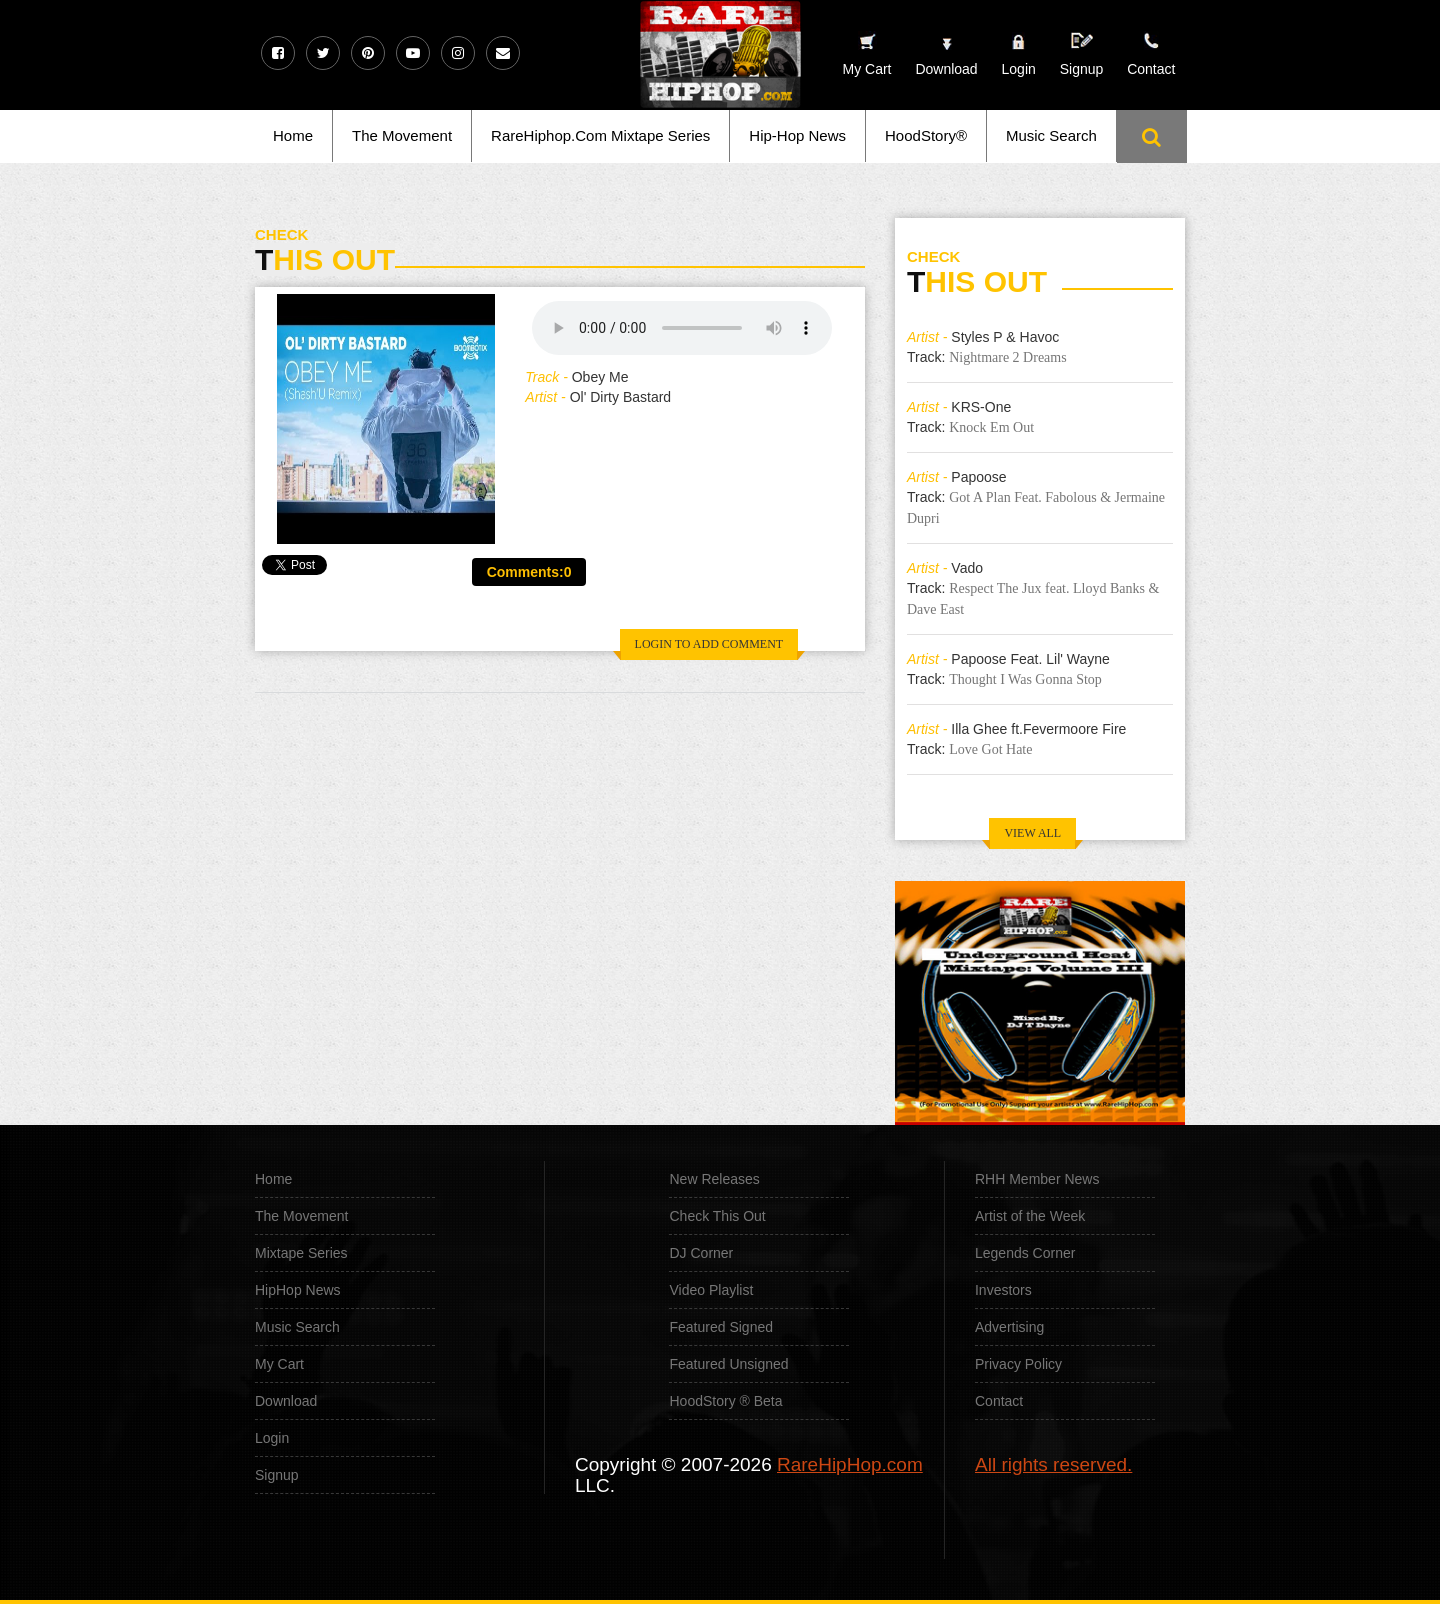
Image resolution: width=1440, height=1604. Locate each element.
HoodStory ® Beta (725, 1401)
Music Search (1051, 135)
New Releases (714, 1179)
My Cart (279, 1364)
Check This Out (717, 1216)
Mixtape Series (301, 1253)
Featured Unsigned (728, 1364)
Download (286, 1401)
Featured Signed (721, 1327)
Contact (999, 1401)
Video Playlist (711, 1290)
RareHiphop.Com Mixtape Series (600, 135)
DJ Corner (701, 1253)
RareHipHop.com (850, 1464)
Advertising (1009, 1327)
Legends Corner (1025, 1253)
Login (1019, 69)
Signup (1082, 54)
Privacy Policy (1018, 1364)
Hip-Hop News (797, 135)
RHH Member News (1037, 1179)
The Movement (402, 135)
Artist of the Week (1030, 1216)
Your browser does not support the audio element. (682, 328)
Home (293, 135)
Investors (1003, 1290)
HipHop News (298, 1290)
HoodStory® (926, 135)
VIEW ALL (1032, 833)
